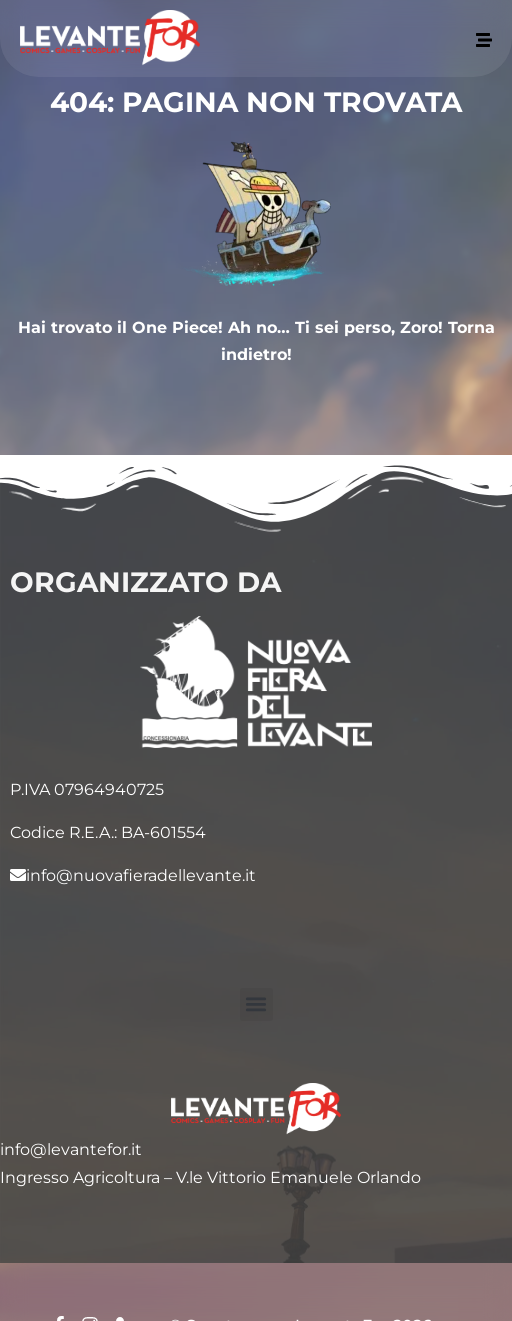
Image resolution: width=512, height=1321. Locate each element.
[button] (256, 1004)
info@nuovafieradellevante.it (133, 875)
